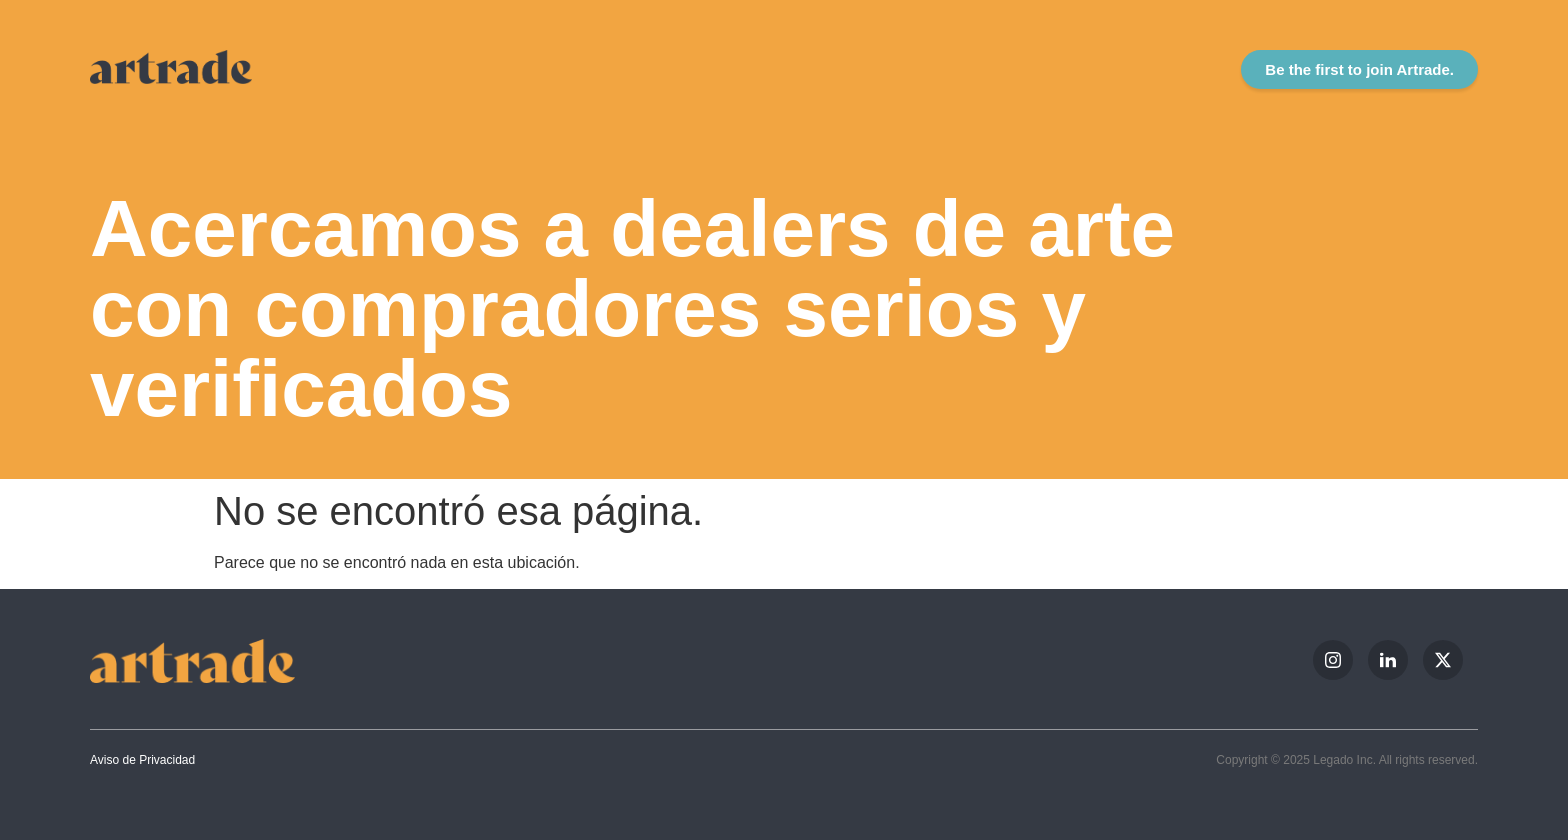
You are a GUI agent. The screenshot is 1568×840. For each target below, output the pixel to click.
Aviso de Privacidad (142, 760)
